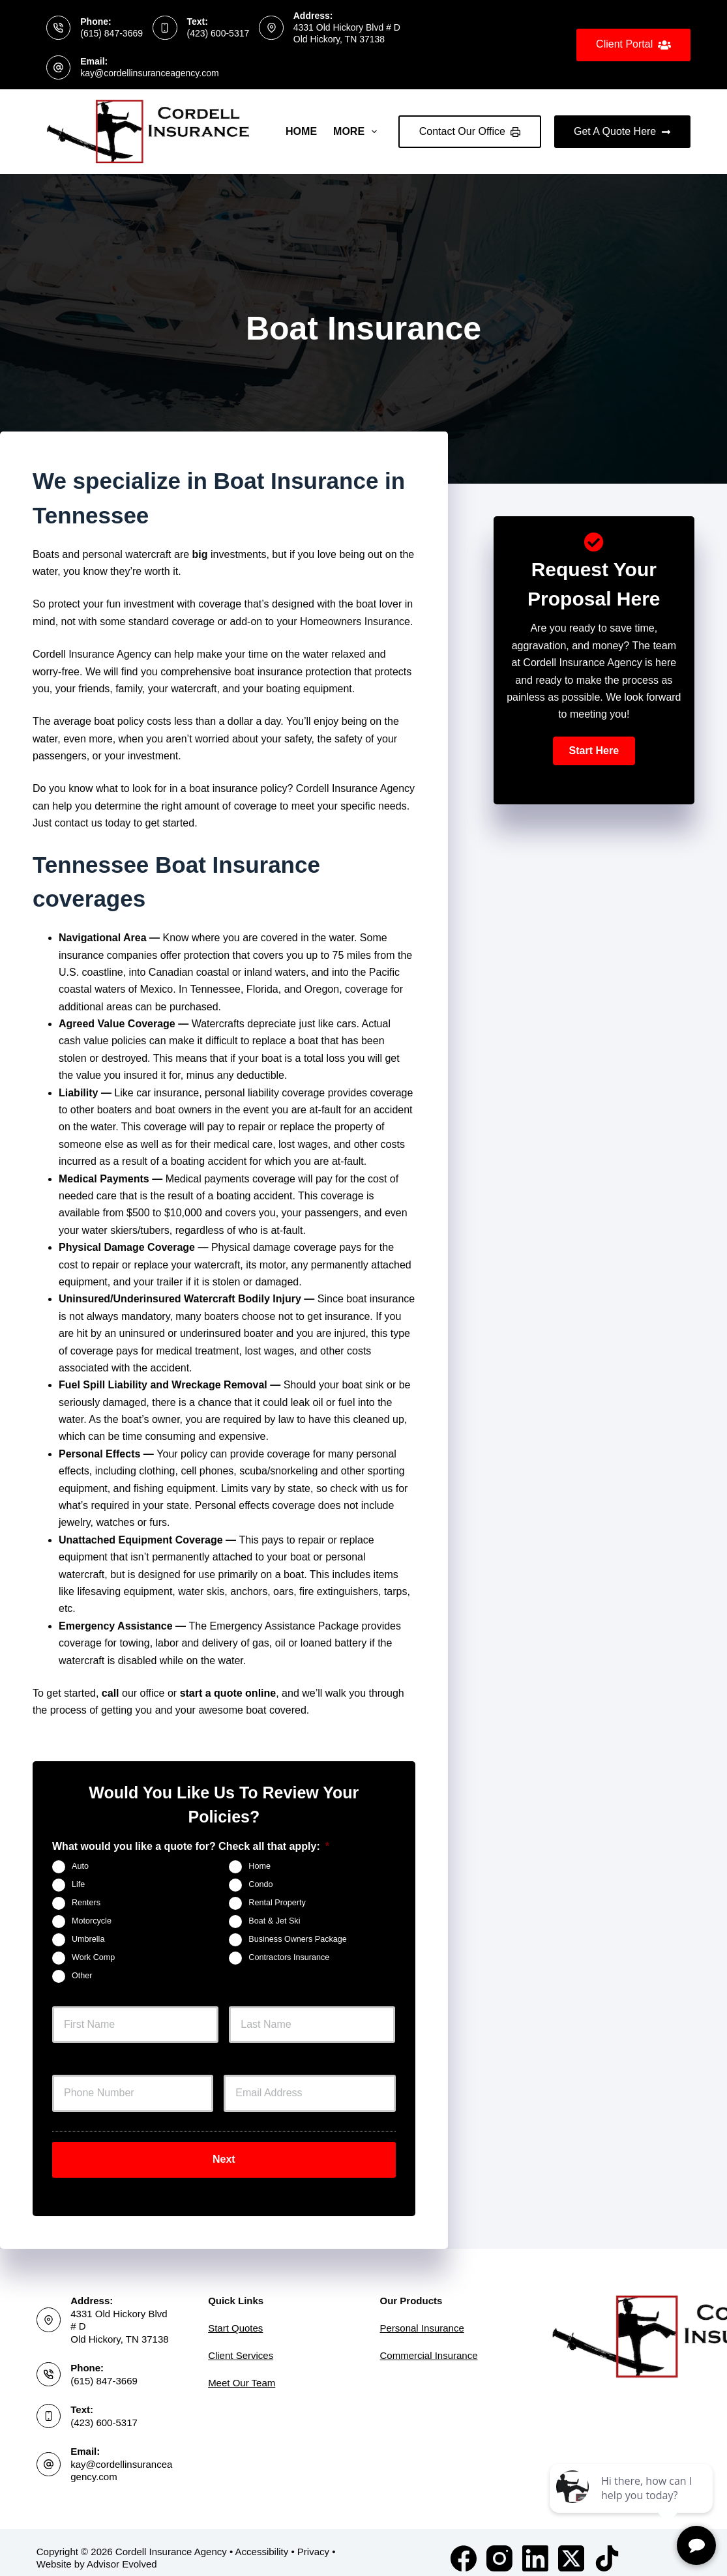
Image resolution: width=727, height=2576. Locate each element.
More (357, 131)
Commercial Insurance (429, 2344)
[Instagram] (499, 2547)
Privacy (313, 2539)
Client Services (240, 2344)
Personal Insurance (422, 2316)
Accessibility (262, 2539)
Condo (260, 1884)
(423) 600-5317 (218, 33)
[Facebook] (464, 2547)
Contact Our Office (469, 131)
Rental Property (277, 1902)
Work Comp (93, 1957)
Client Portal (633, 44)
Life (78, 1884)
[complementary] (632, 2504)
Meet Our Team (241, 2371)
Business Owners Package (297, 1939)
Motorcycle (91, 1920)
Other (82, 1975)
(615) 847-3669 (111, 33)
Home (301, 131)
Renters (86, 1902)
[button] (594, 751)
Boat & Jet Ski (274, 1920)
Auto (80, 1866)
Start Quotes (235, 2316)
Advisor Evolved (122, 2552)
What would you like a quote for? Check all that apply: (190, 1846)
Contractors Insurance (288, 1957)
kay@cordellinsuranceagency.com (149, 73)
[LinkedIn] (535, 2547)
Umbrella (88, 1939)
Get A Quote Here (622, 131)
